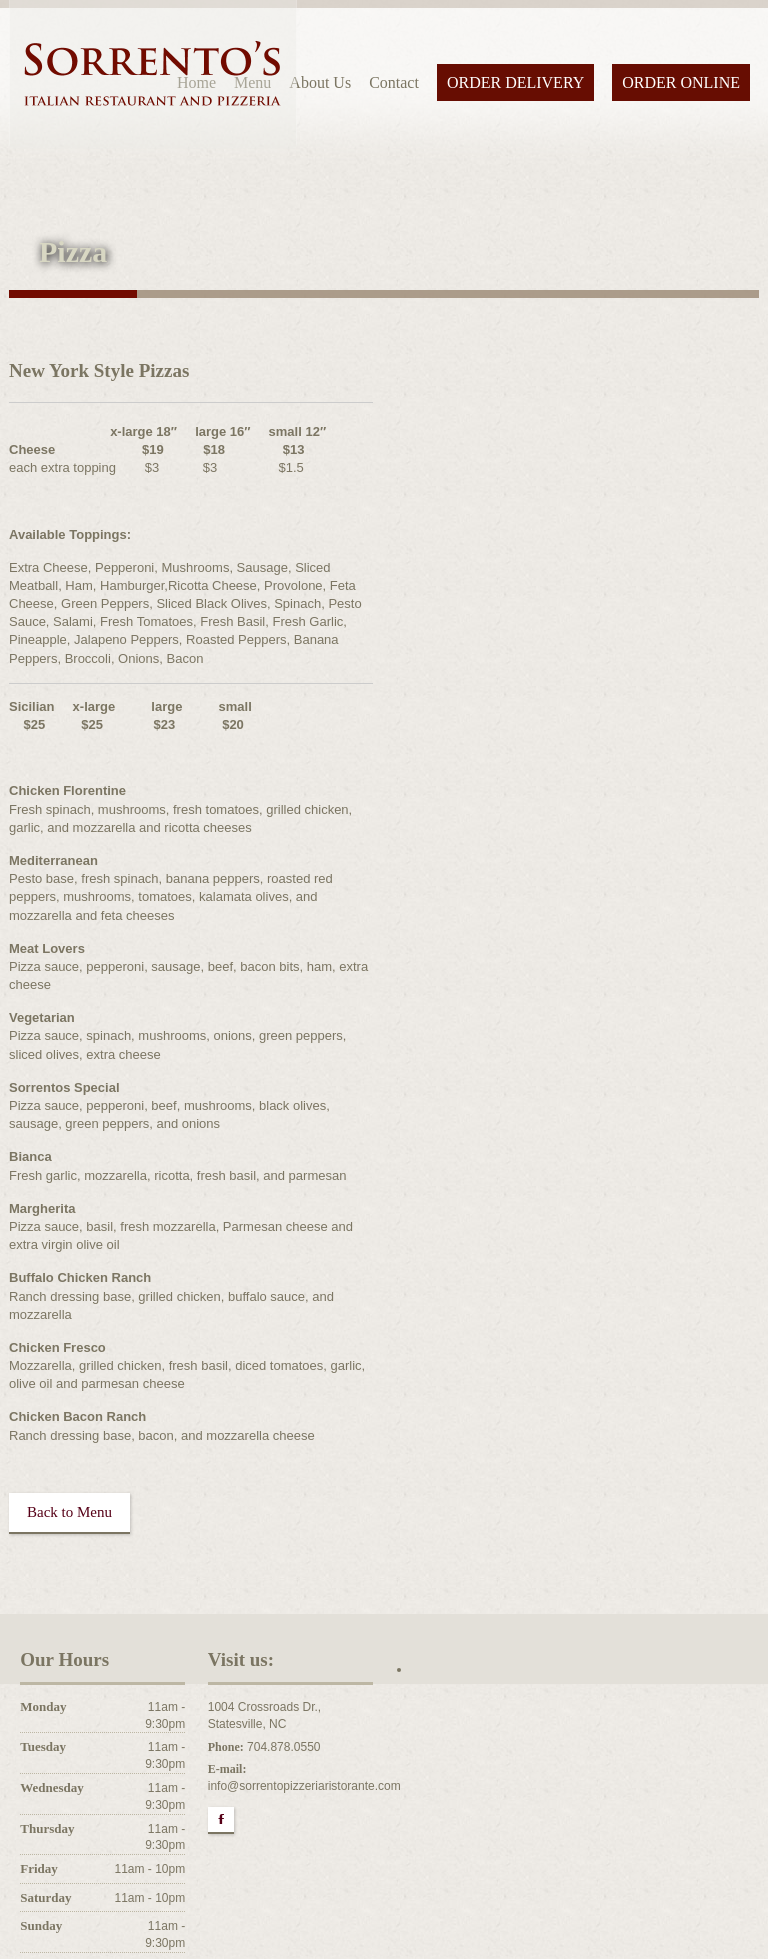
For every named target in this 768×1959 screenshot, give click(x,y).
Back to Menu (69, 1512)
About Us (320, 82)
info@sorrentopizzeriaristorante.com (304, 1786)
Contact (394, 82)
